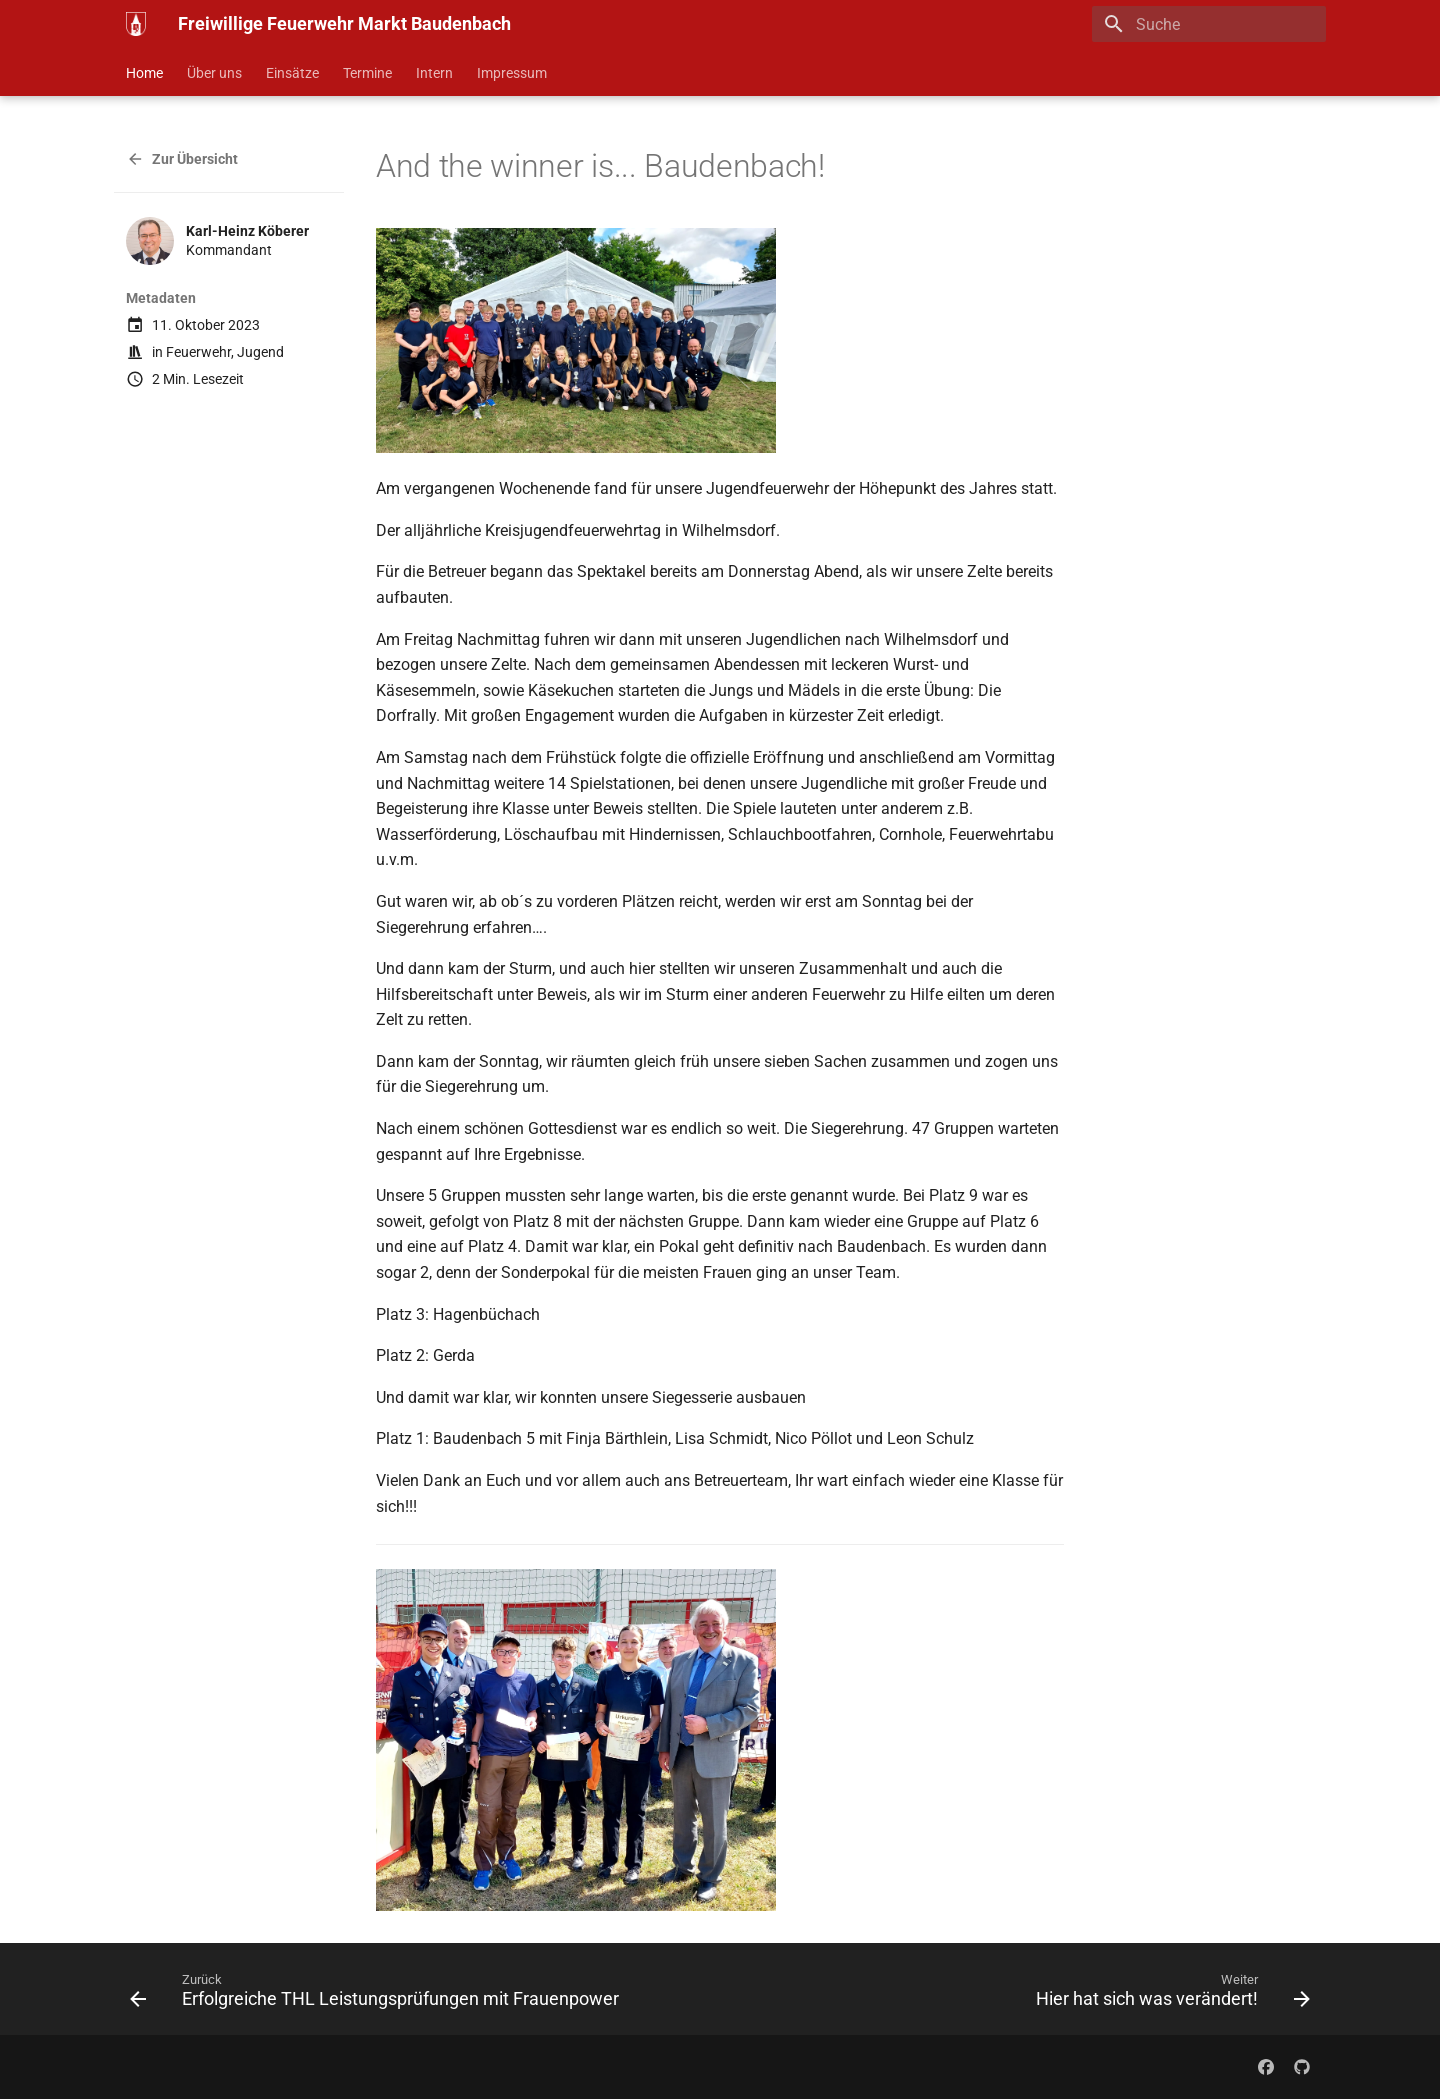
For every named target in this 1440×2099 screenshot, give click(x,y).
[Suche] (1209, 24)
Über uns (214, 73)
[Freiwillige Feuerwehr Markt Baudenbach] (136, 24)
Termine (367, 73)
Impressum (512, 73)
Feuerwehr (198, 352)
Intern (434, 73)
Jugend (260, 352)
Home (144, 73)
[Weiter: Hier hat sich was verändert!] (1169, 1995)
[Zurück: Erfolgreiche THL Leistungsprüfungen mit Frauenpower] (378, 1995)
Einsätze (292, 73)
